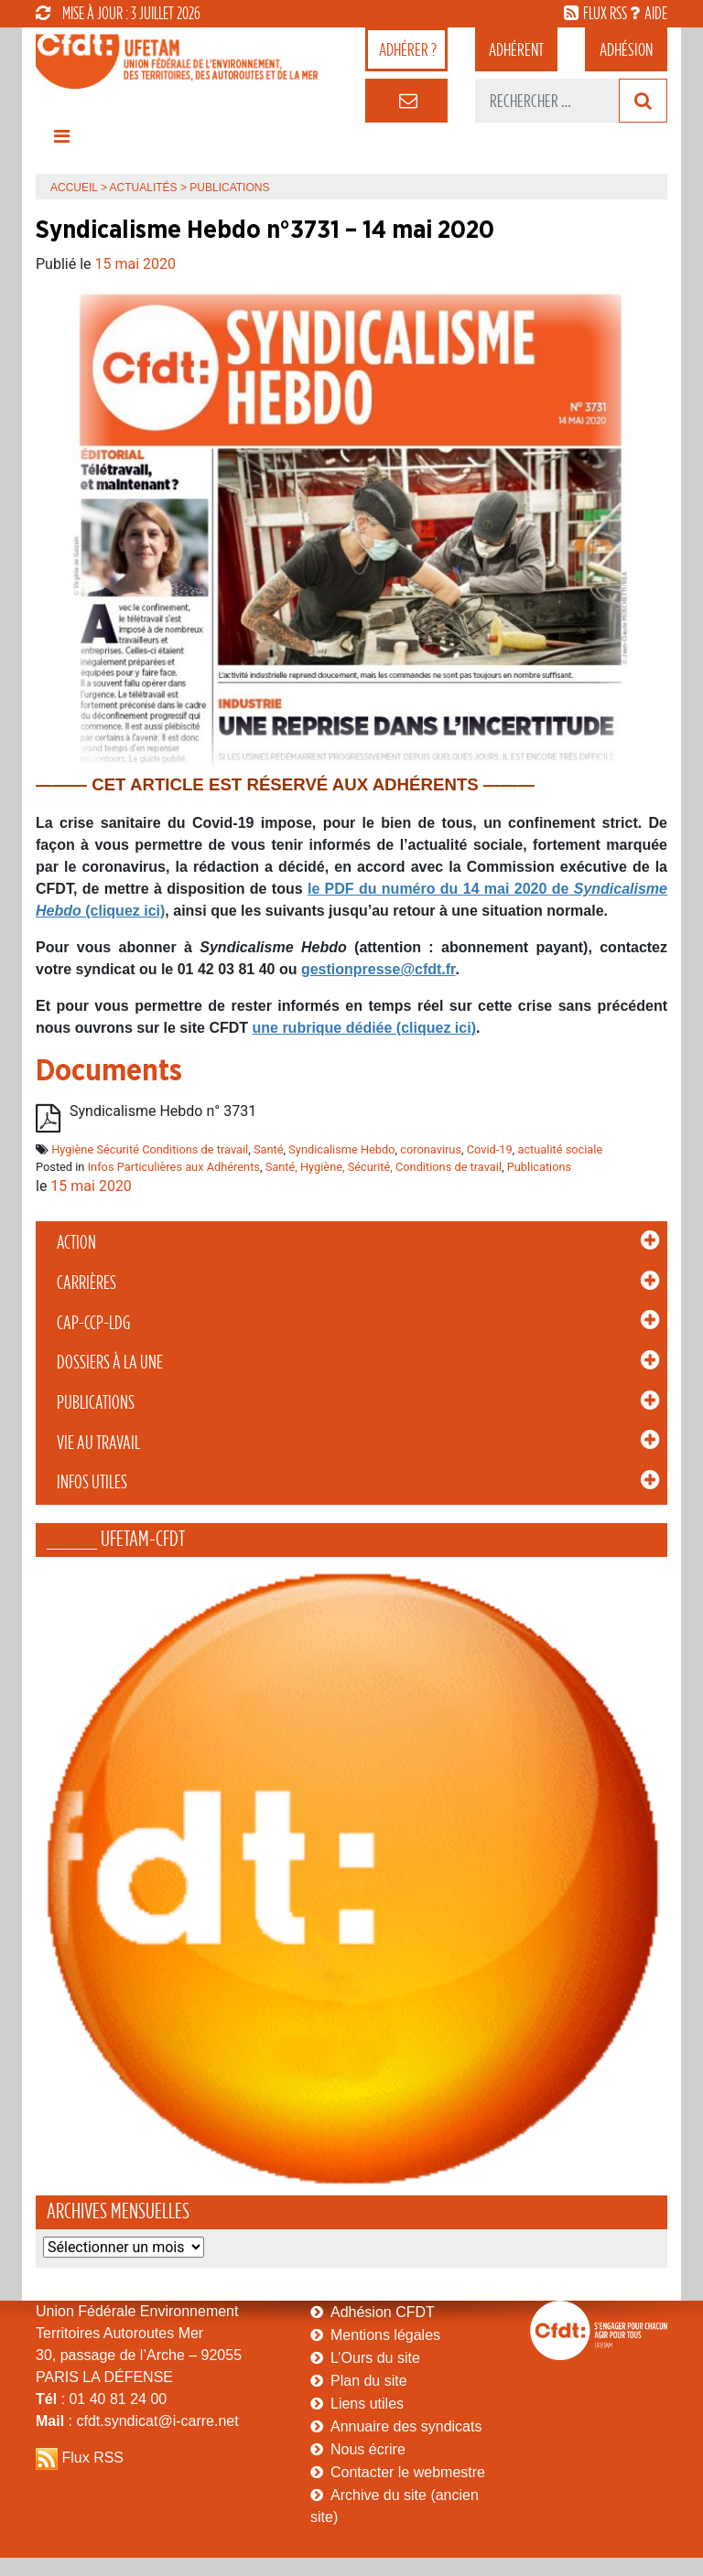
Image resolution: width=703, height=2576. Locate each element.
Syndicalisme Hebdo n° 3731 (163, 1111)
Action (76, 1242)
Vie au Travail (98, 1443)
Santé (269, 1149)
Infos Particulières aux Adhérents (174, 1167)
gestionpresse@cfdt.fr (378, 969)
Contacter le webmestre (407, 2472)
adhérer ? (408, 49)
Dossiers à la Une (110, 1362)
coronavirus (430, 1149)
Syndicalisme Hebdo (341, 1149)
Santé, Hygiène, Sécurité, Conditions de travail (383, 1167)
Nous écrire (368, 2449)
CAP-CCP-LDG (93, 1323)
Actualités (144, 187)
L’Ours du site (375, 2358)
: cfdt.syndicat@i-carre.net (137, 2421)
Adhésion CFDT (382, 2312)
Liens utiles (367, 2403)
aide (655, 13)
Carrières (86, 1282)
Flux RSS (92, 2457)
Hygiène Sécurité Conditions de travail (149, 1149)
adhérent (516, 49)
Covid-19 (490, 1149)
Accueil (74, 187)
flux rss (605, 13)
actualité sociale (559, 1149)
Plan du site (368, 2380)
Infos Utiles (92, 1482)
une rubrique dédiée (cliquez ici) (363, 1028)
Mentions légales (385, 2335)
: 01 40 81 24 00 (101, 2399)
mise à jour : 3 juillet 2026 (118, 13)
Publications (96, 1402)
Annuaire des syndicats (405, 2426)
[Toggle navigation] (61, 141)
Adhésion (626, 49)
